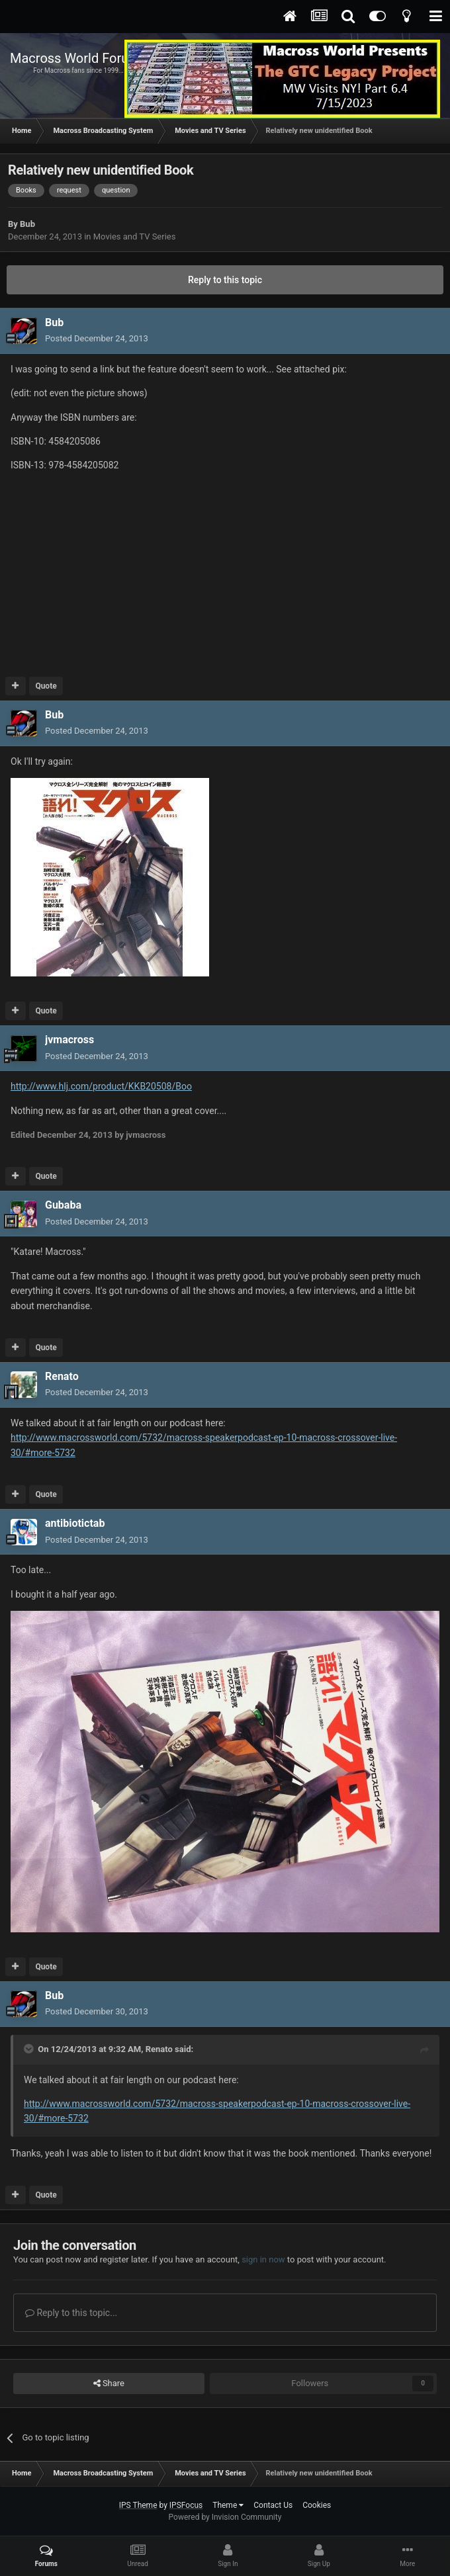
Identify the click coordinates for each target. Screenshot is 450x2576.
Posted (96, 338)
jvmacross (69, 1039)
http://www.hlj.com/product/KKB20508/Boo (101, 1086)
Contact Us (272, 2505)
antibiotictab (75, 1523)
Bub (27, 224)
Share (108, 2383)
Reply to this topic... (71, 2312)
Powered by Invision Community (225, 2517)
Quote (45, 686)
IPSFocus (185, 2505)
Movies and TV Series (134, 236)
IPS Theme (138, 2505)
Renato (62, 1376)
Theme (228, 2505)
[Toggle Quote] (30, 2048)
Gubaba (63, 1205)
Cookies (316, 2505)
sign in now (263, 2259)
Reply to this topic (225, 280)
